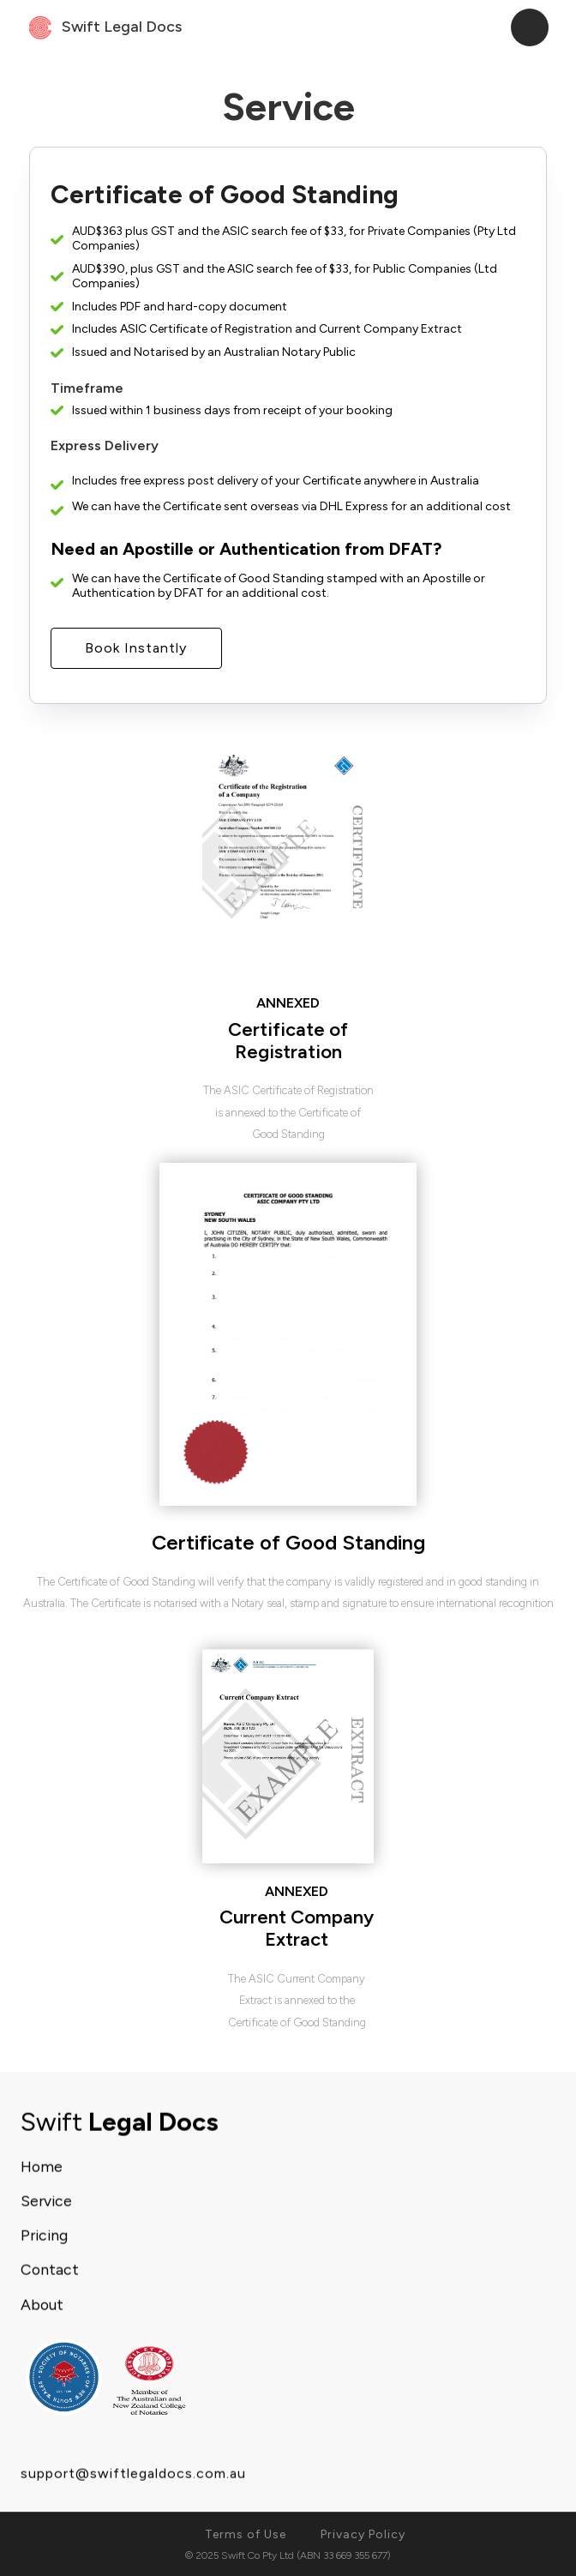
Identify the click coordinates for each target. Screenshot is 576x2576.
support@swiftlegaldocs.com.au (133, 2475)
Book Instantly (136, 648)
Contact (50, 2272)
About (42, 2306)
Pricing (44, 2238)
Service (46, 2203)
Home (42, 2168)
